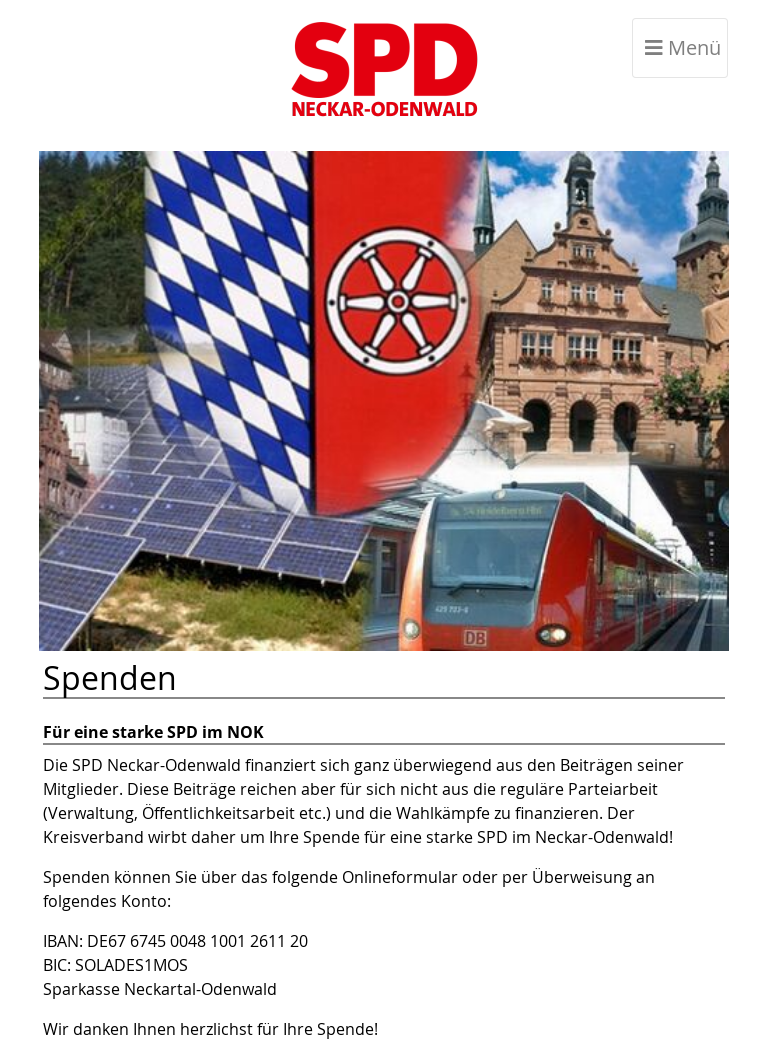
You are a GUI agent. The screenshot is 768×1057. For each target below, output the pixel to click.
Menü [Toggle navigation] (683, 47)
